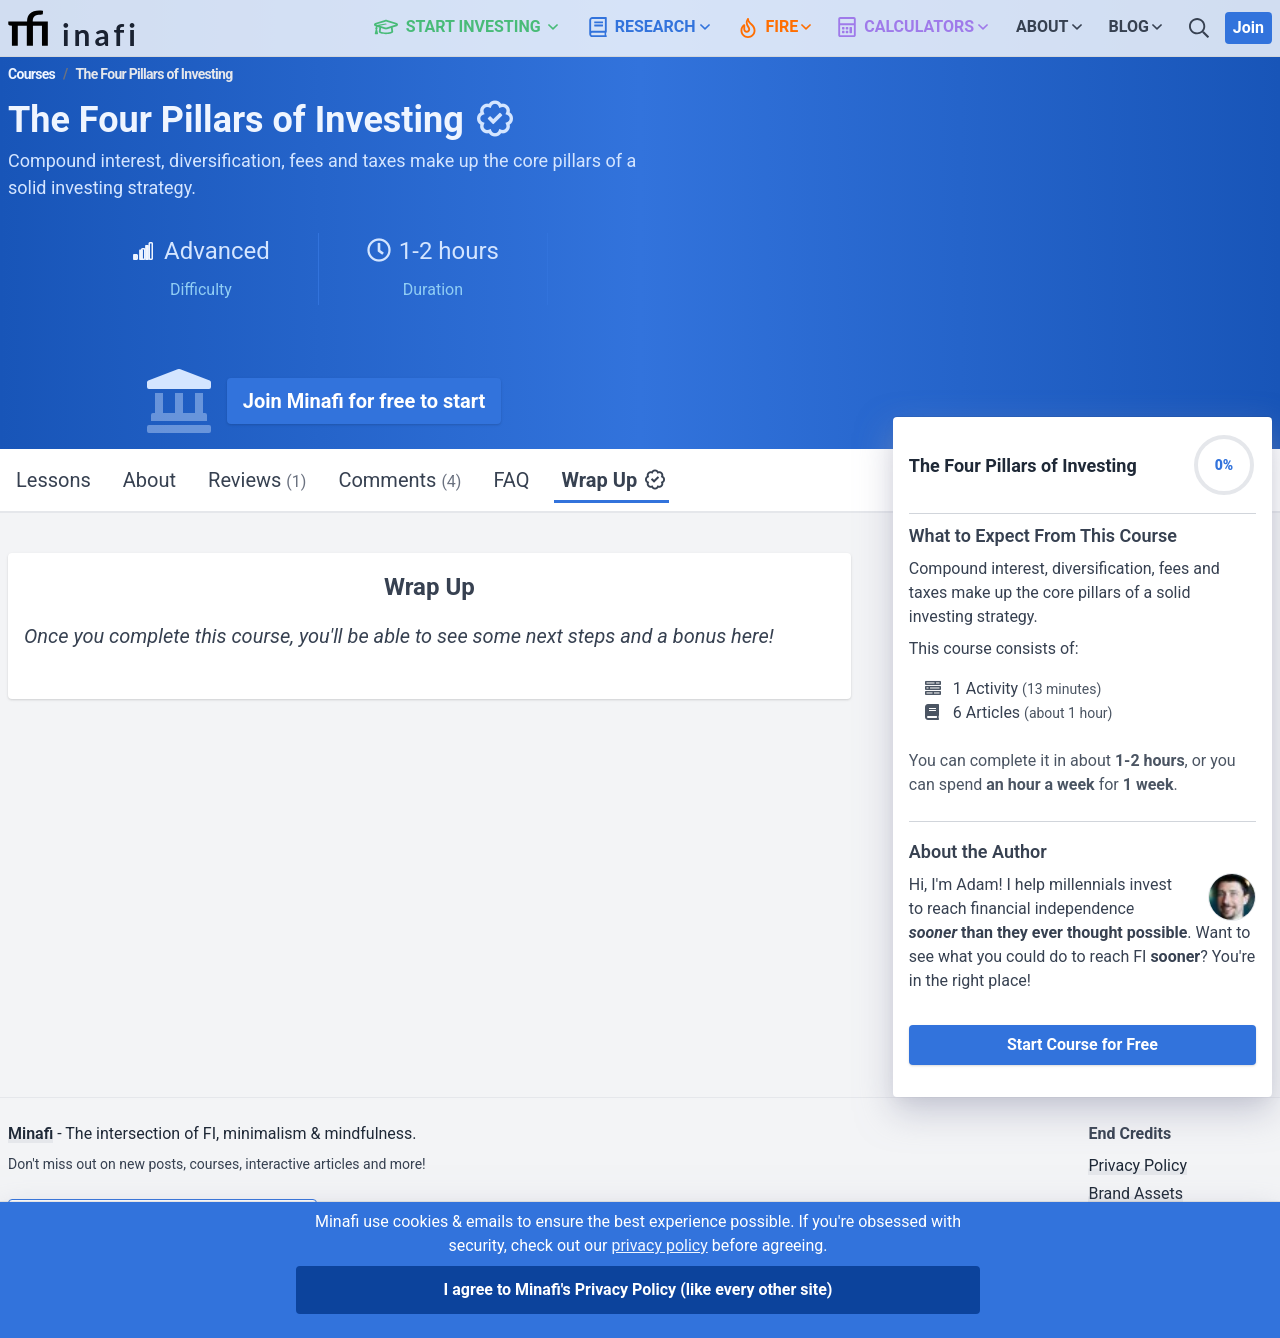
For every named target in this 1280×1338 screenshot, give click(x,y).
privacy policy (659, 1245)
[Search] (1201, 28)
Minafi (30, 1133)
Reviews (257, 480)
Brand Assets (1135, 1193)
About (149, 480)
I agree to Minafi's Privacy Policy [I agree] (638, 1289)
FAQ (511, 480)
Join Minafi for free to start (364, 401)
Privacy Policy (1137, 1165)
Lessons (53, 480)
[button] (477, 28)
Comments (399, 480)
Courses (31, 74)
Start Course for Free (1082, 1044)
